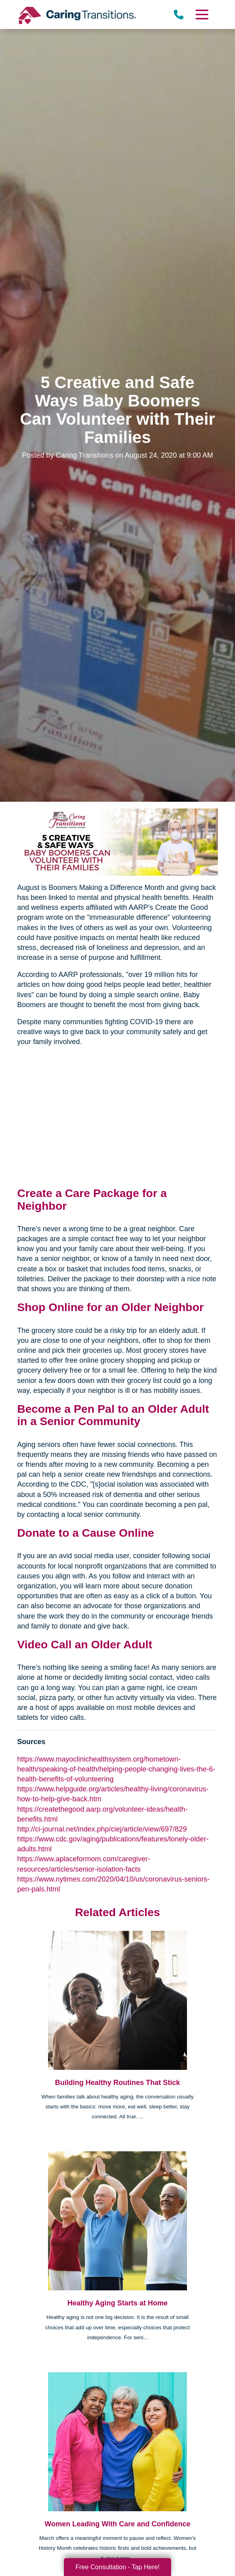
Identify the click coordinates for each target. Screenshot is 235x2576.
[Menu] (201, 14)
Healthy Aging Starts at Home (117, 2303)
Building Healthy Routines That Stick (117, 2083)
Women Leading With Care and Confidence (117, 2524)
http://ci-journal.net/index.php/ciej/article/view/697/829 (102, 1829)
